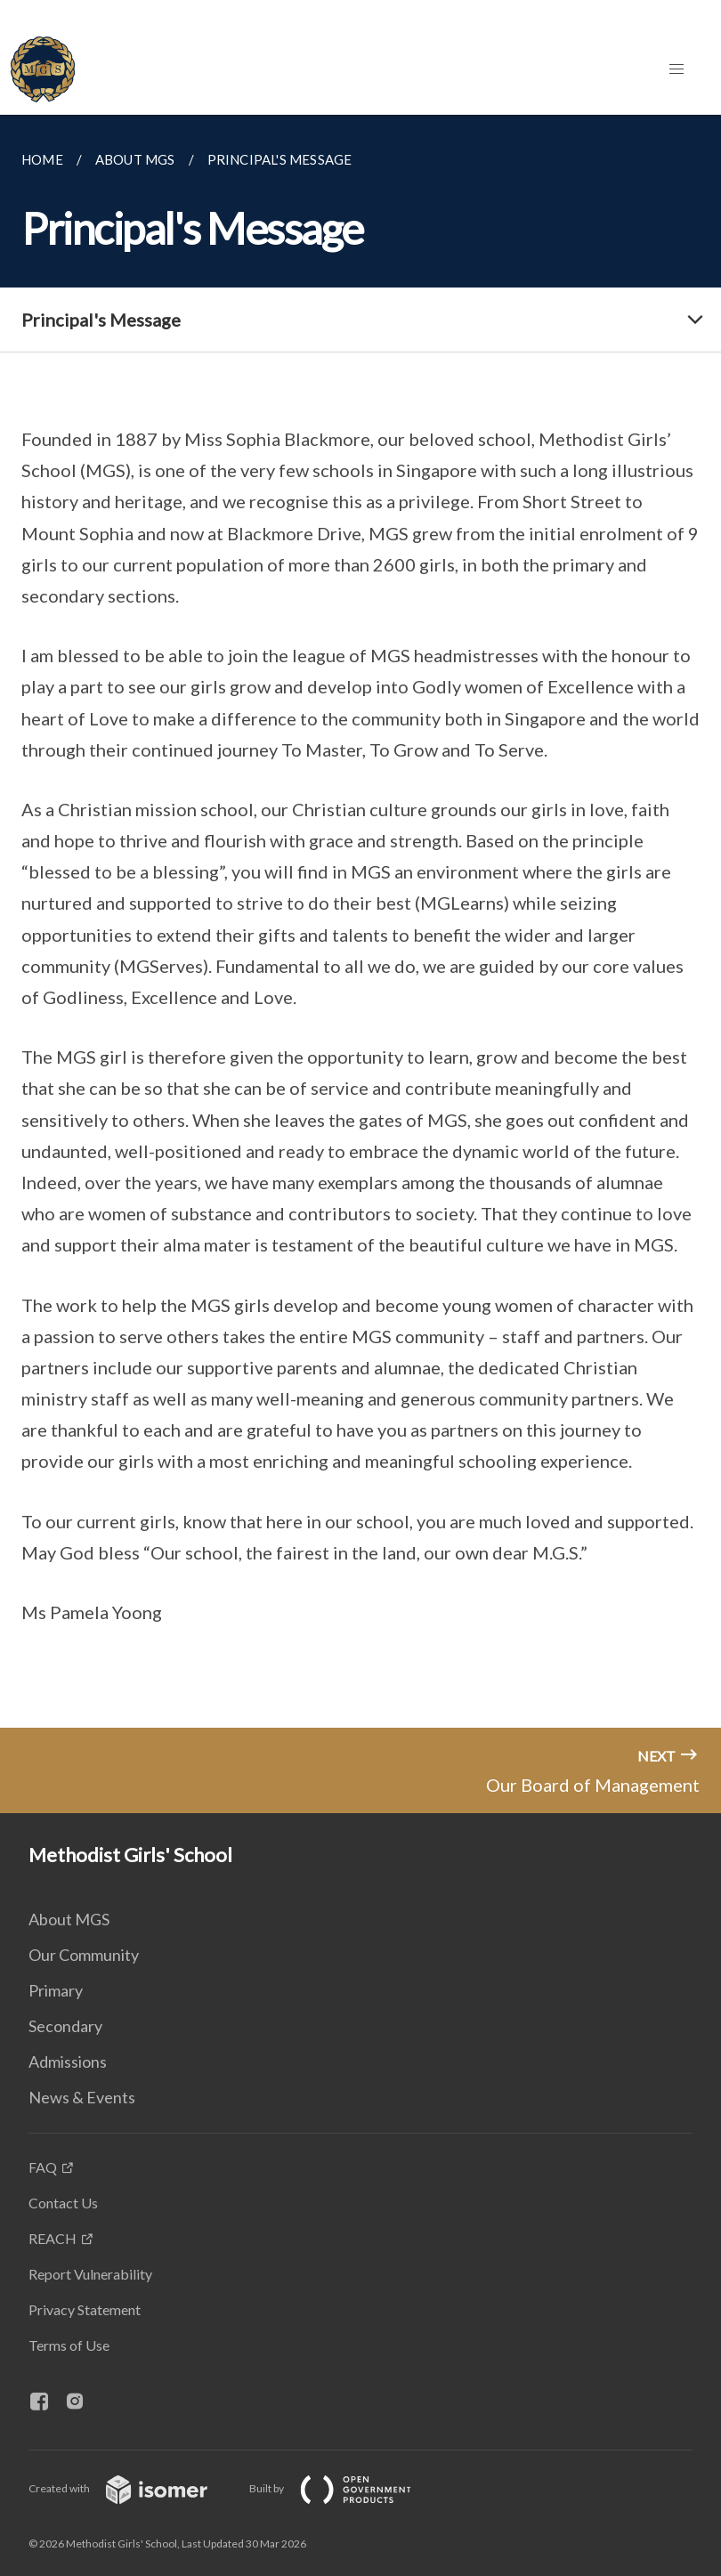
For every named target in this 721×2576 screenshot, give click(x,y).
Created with (132, 2488)
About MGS (68, 1919)
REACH (52, 2238)
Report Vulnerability (90, 2273)
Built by (344, 2488)
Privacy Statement (84, 2309)
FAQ (42, 2167)
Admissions (67, 2061)
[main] (360, 921)
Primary (55, 1990)
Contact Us (63, 2202)
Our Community (83, 1954)
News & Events (81, 2097)
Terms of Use (68, 2345)
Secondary (65, 2026)
